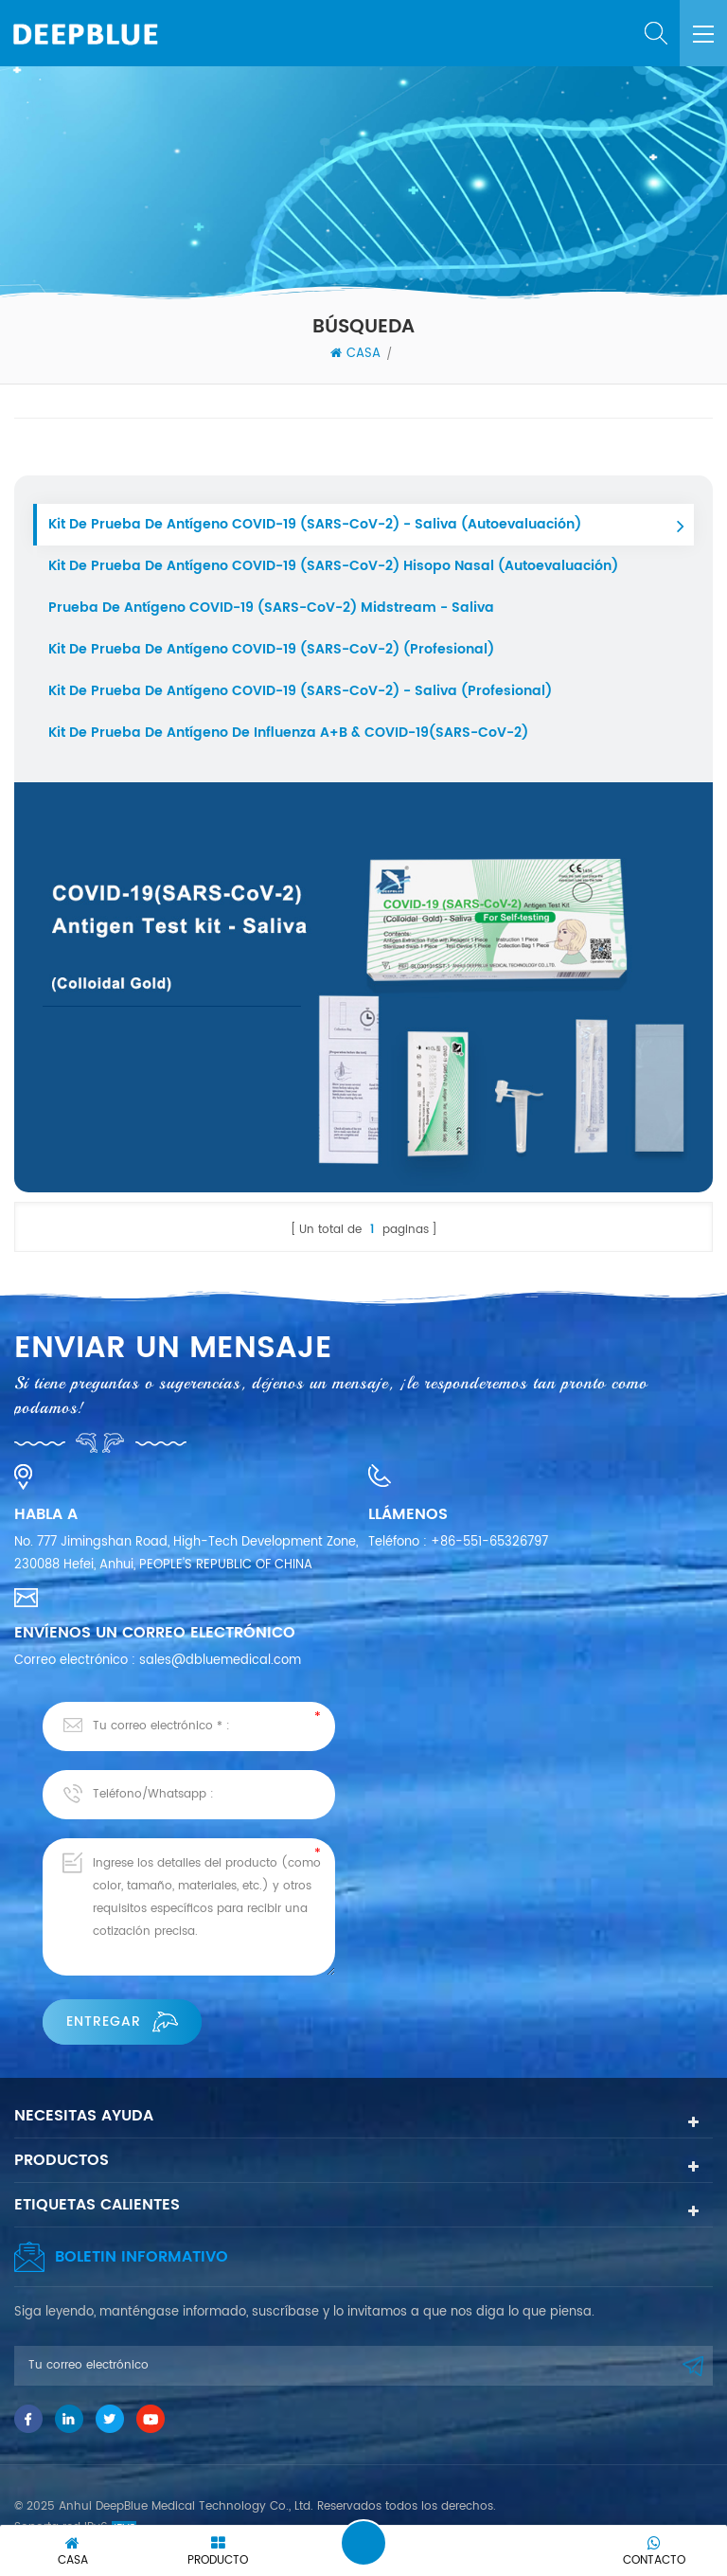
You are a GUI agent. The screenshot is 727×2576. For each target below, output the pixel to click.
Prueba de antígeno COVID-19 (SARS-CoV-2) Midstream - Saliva (271, 607)
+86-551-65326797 (489, 1542)
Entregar (122, 2021)
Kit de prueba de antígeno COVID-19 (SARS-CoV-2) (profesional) (271, 649)
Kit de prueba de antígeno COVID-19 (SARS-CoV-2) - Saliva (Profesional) (300, 691)
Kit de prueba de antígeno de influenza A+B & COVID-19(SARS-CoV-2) (288, 732)
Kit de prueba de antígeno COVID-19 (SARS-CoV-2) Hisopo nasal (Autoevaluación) (333, 566)
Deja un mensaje (363, 2543)
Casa (355, 354)
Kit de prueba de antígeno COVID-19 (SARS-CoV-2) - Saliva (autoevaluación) (314, 524)
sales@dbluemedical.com (220, 1661)
